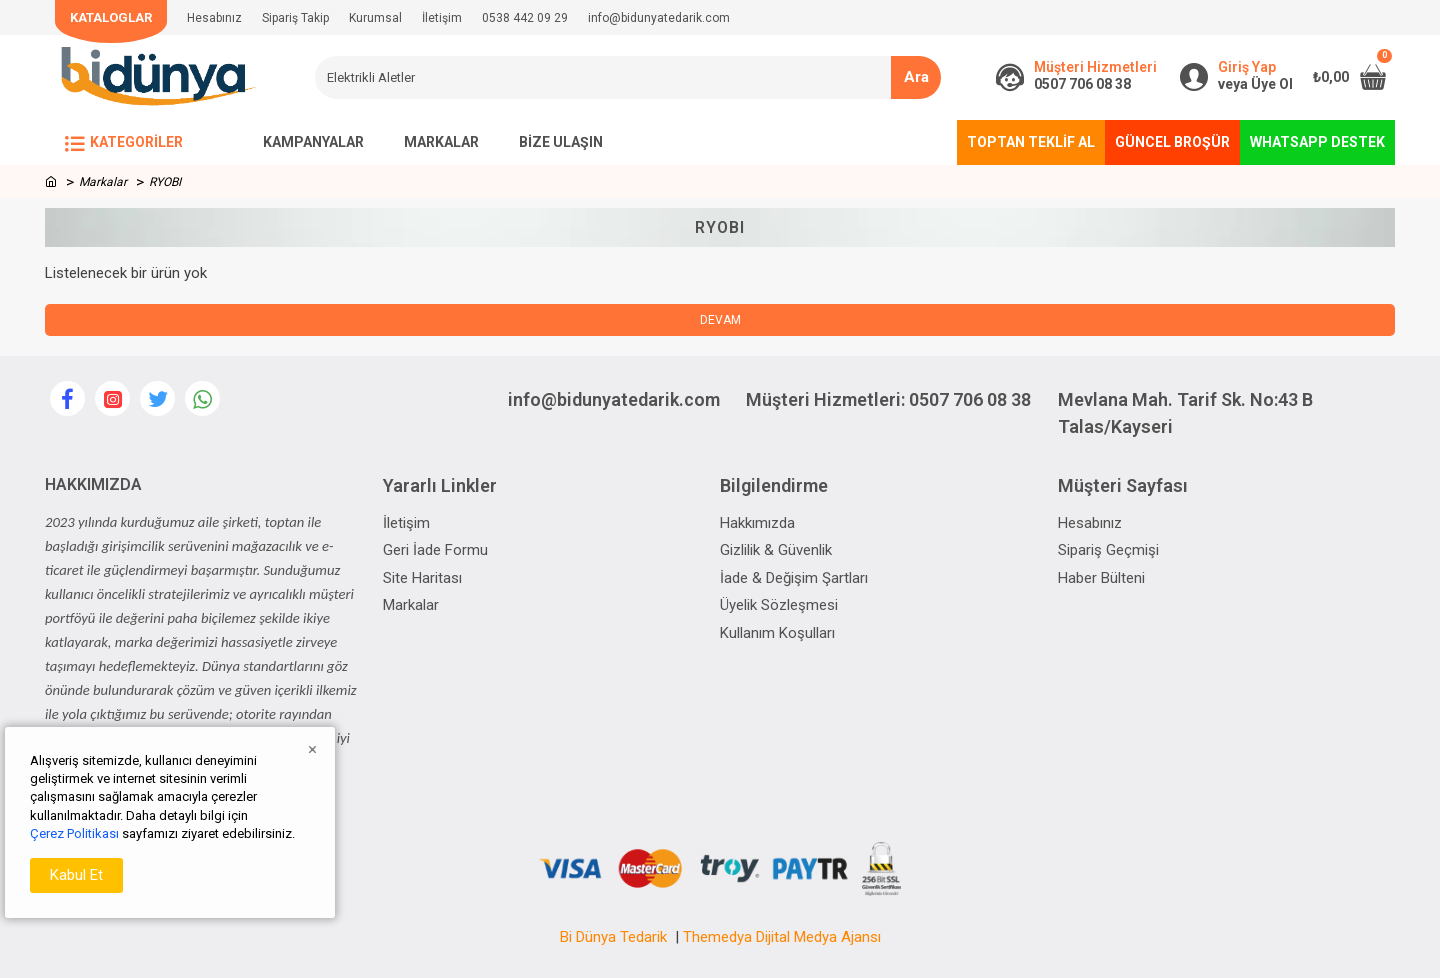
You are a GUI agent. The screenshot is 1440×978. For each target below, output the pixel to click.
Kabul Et (76, 875)
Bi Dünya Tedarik (613, 937)
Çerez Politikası (74, 833)
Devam (720, 320)
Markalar (103, 182)
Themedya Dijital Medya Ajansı (782, 937)
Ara (916, 77)
